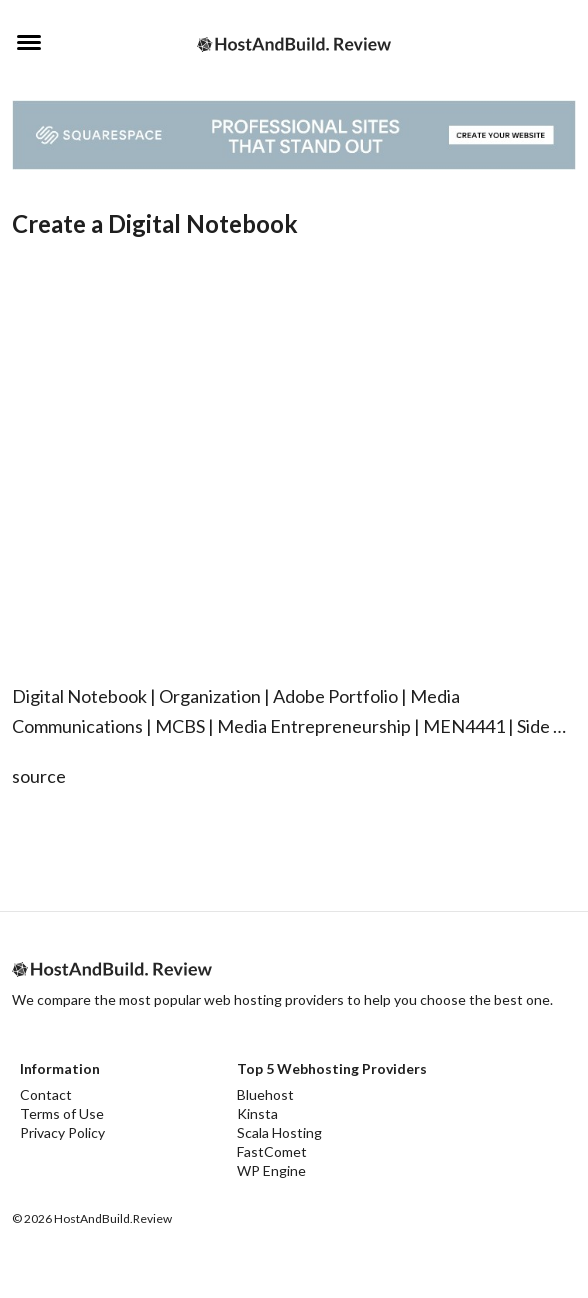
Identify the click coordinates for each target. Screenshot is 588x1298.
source (39, 776)
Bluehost (265, 1094)
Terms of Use (62, 1113)
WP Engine (271, 1170)
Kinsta (257, 1113)
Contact (46, 1094)
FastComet (272, 1151)
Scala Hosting (279, 1132)
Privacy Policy (62, 1132)
